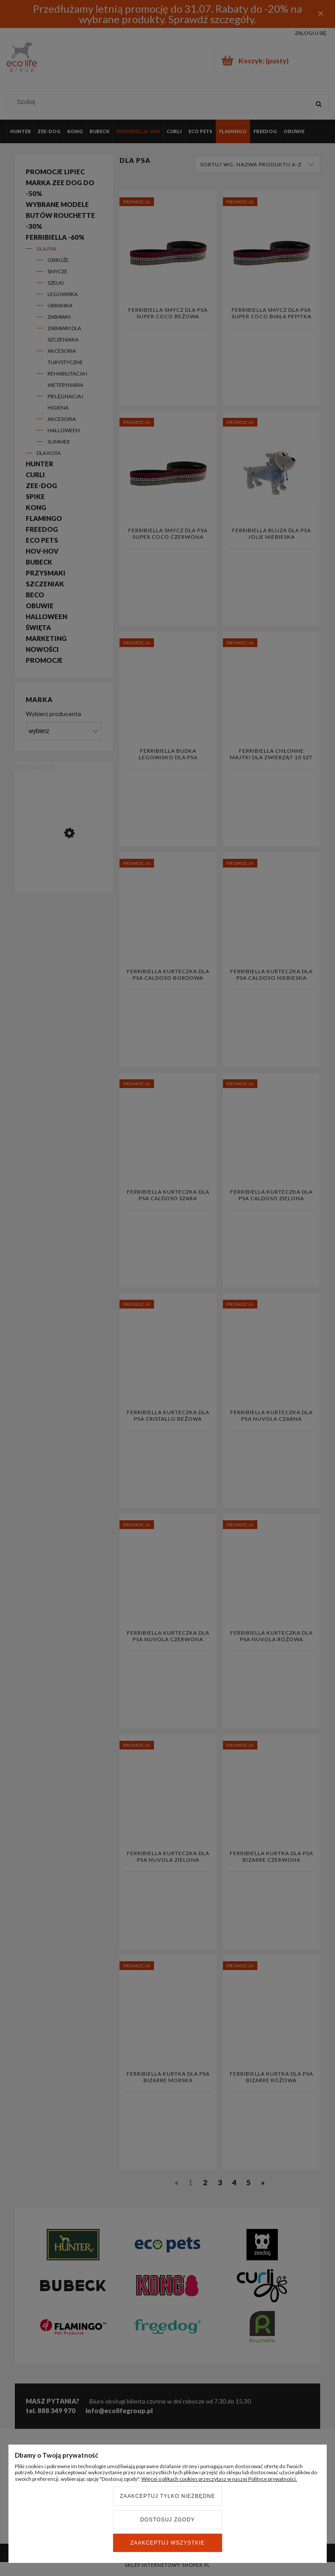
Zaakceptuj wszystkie (167, 2543)
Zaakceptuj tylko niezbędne (167, 2496)
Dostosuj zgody (167, 2520)
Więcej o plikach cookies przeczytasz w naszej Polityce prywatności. (219, 2479)
